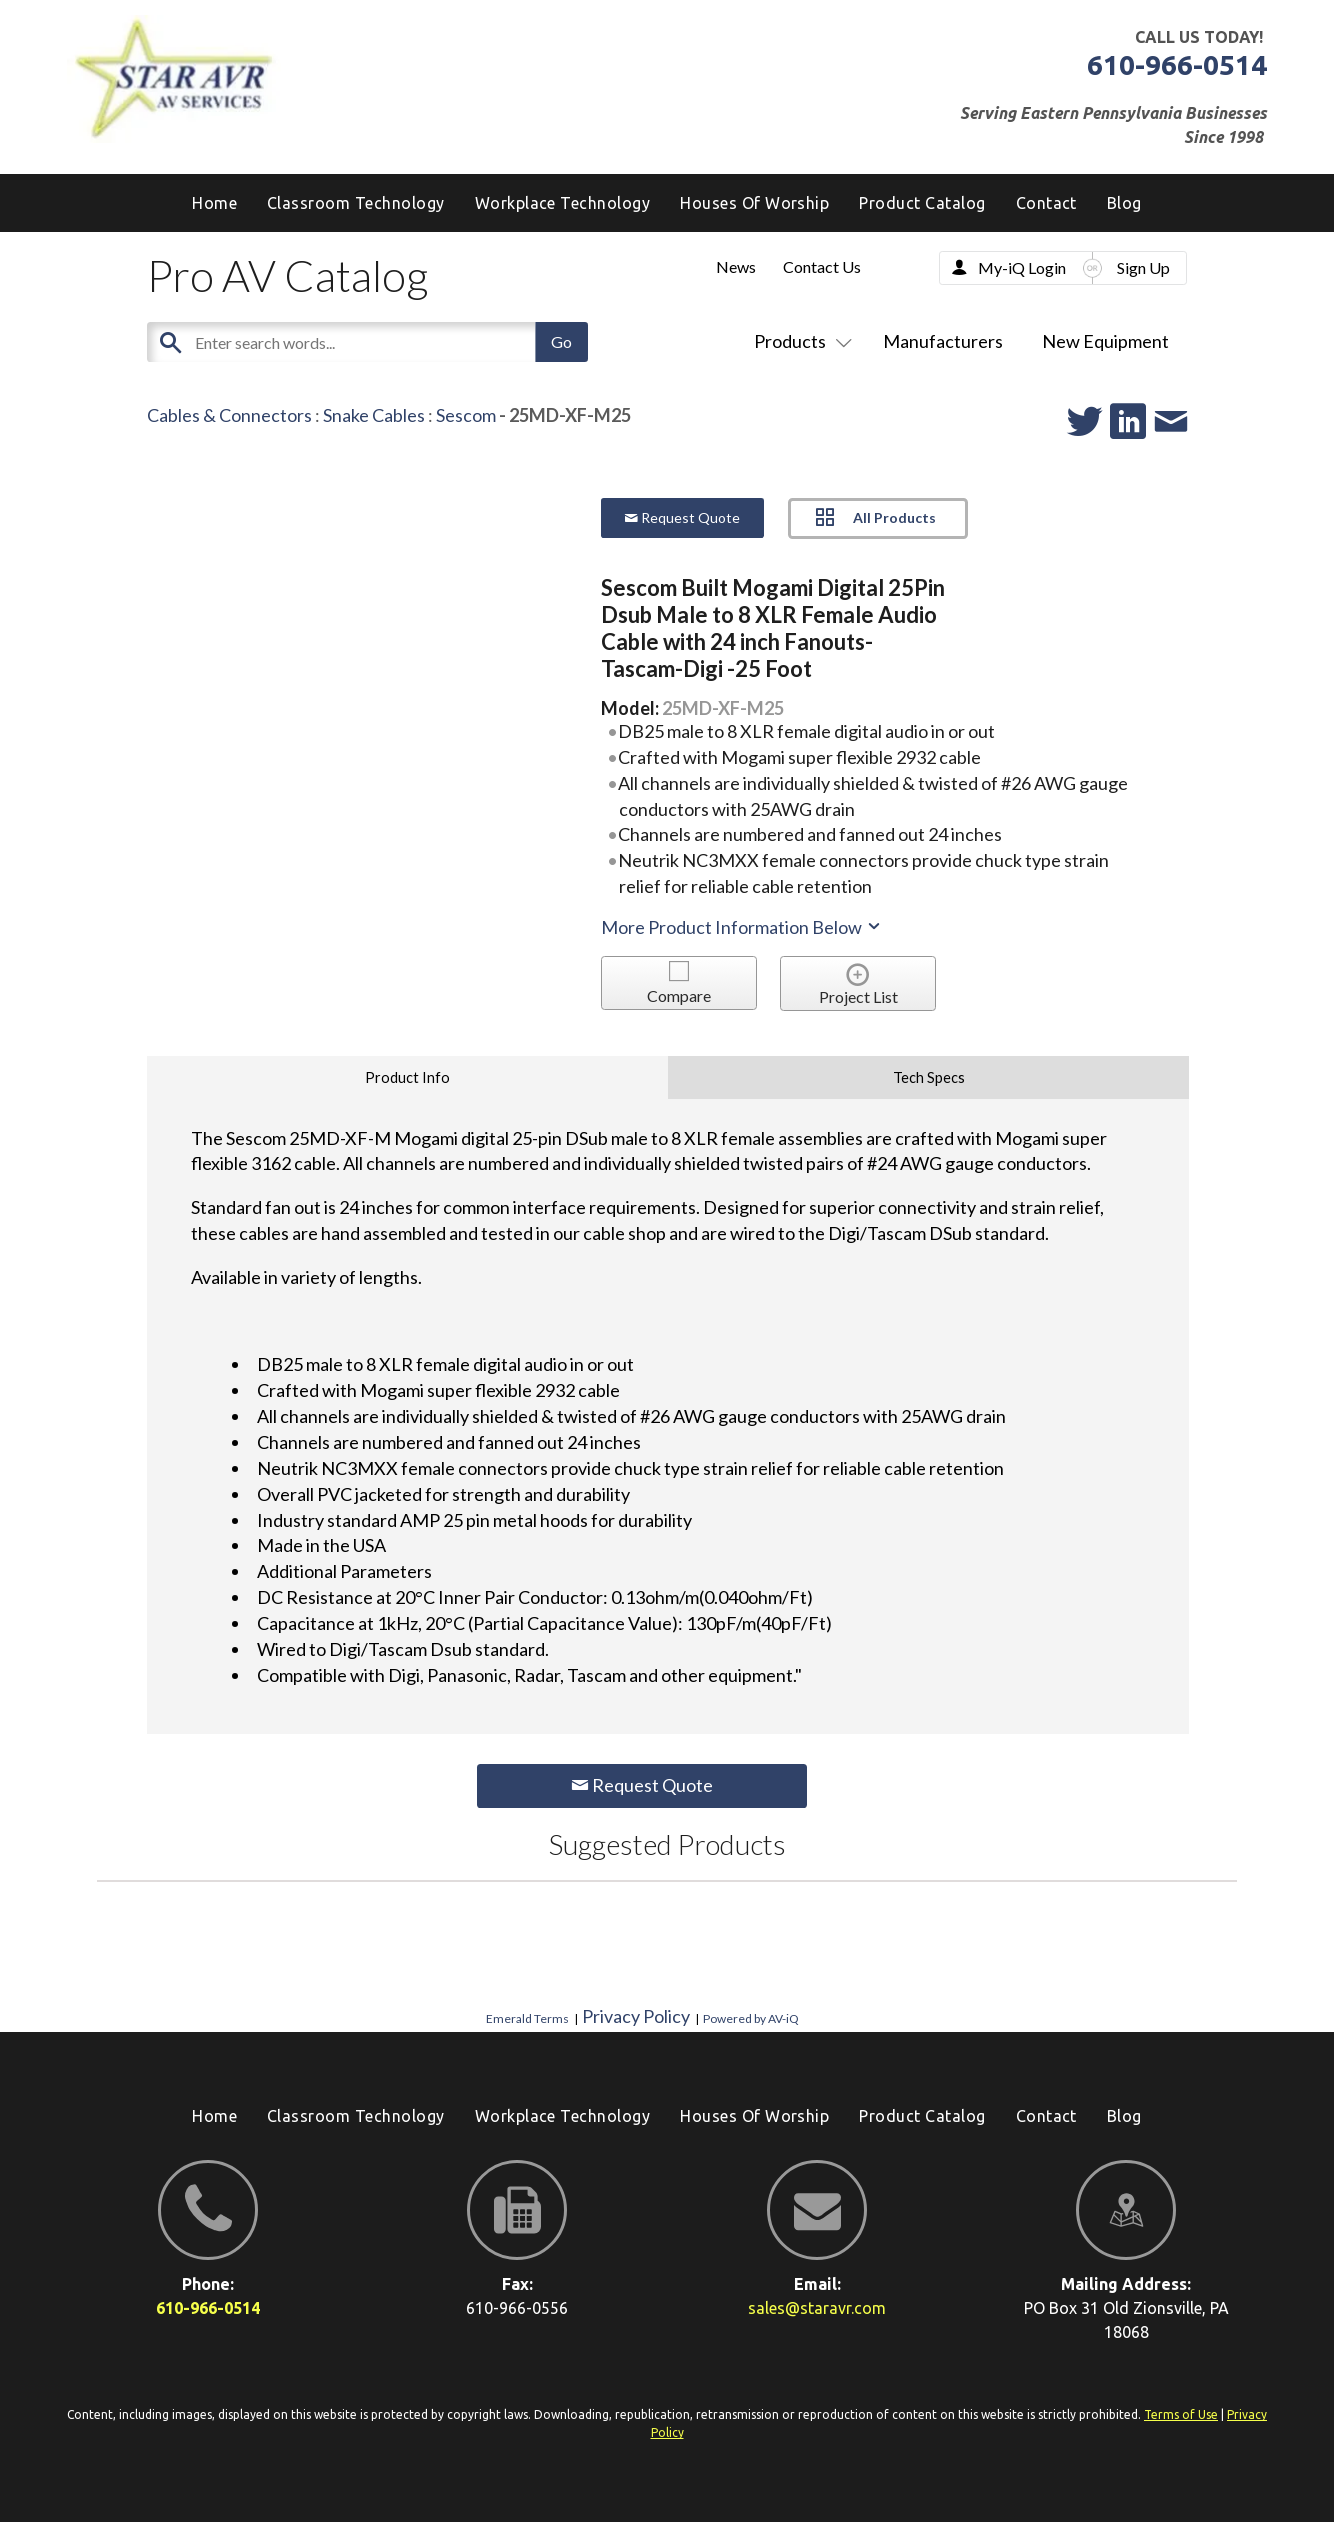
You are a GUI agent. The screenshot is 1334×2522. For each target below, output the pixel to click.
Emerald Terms (527, 2018)
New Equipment (1105, 341)
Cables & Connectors (229, 415)
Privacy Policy (636, 2016)
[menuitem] (1124, 203)
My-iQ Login (1022, 267)
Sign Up (1143, 267)
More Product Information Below (742, 927)
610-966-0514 (1177, 64)
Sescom (466, 415)
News (736, 266)
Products (799, 341)
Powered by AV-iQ (751, 2018)
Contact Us (822, 266)
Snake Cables (374, 415)
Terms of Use (1181, 2414)
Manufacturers (943, 341)
